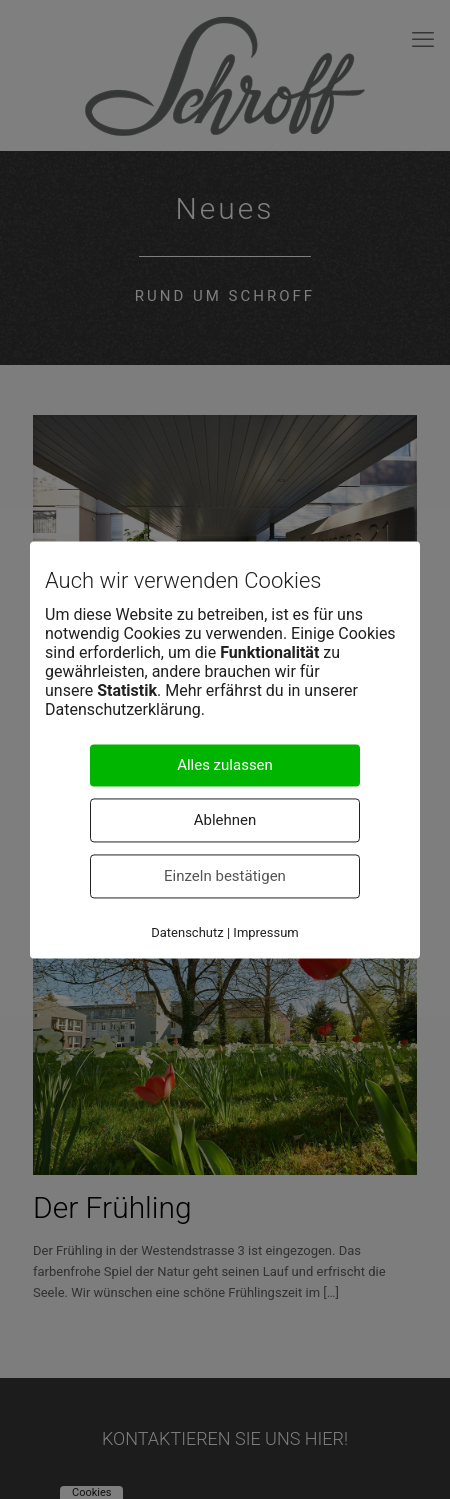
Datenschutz (187, 932)
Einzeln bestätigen (225, 876)
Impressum (265, 932)
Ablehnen (225, 820)
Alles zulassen (225, 765)
